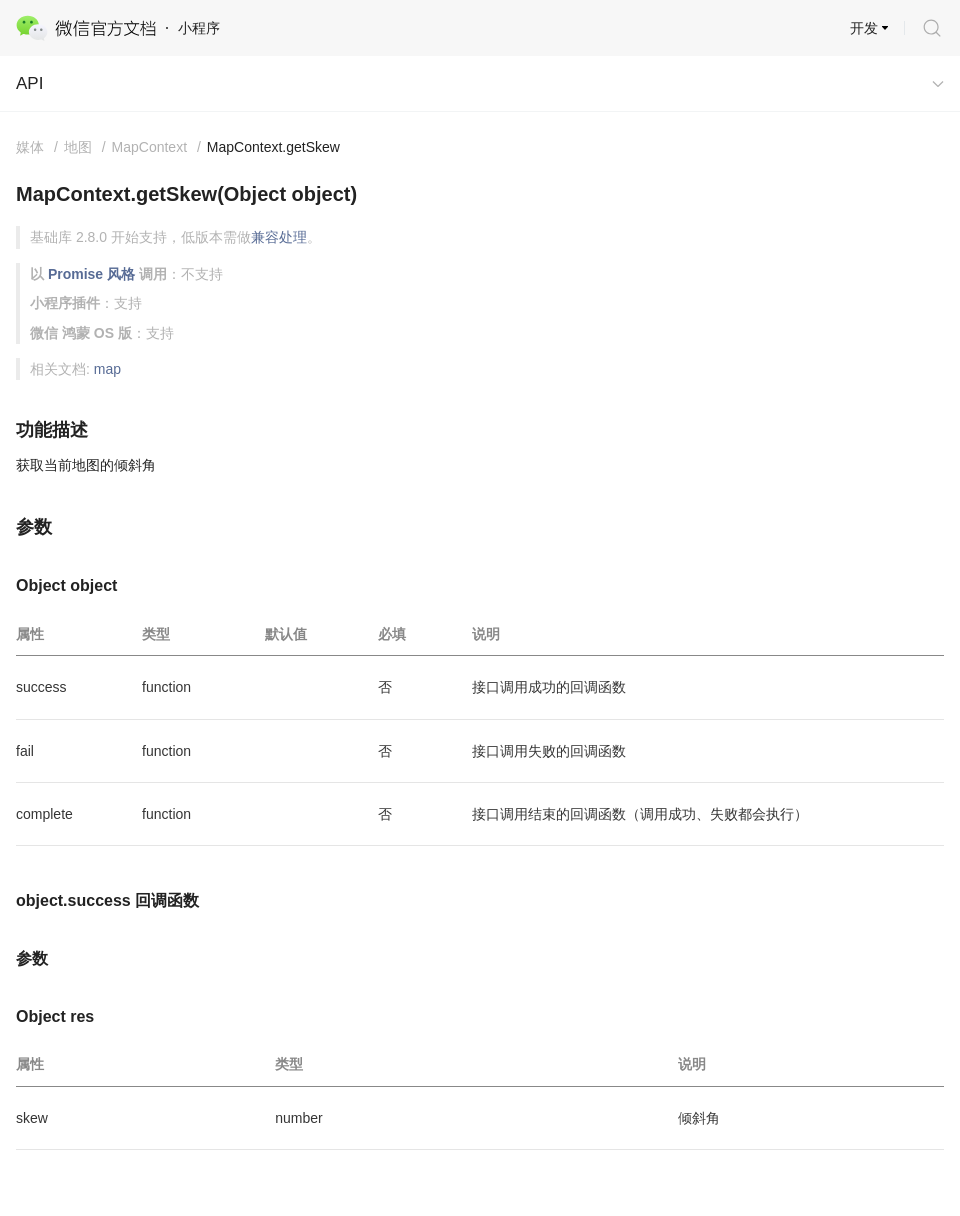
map (107, 369)
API (29, 83)
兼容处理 (279, 237)
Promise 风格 (91, 274)
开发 (864, 28)
